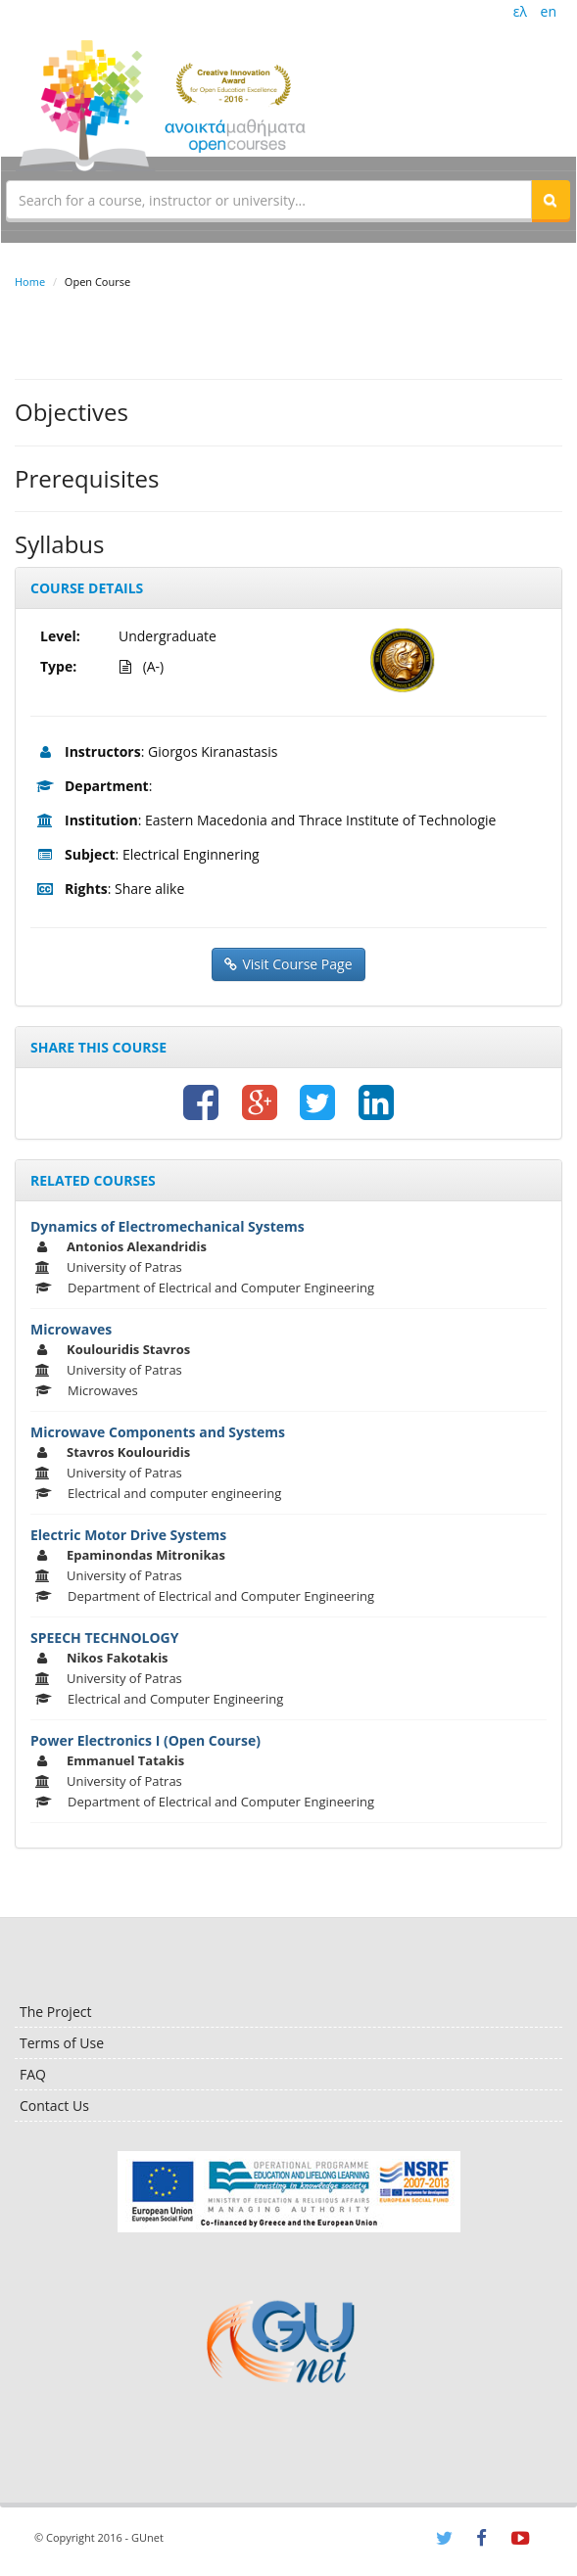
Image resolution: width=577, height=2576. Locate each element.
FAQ (33, 2074)
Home (30, 281)
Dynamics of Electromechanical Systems (167, 1226)
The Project (55, 2011)
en (548, 11)
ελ (520, 11)
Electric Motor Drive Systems (128, 1534)
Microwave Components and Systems (157, 1432)
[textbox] (269, 199)
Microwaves (71, 1329)
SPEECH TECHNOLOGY (104, 1637)
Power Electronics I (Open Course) (145, 1740)
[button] (550, 199)
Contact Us (54, 2105)
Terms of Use (62, 2043)
